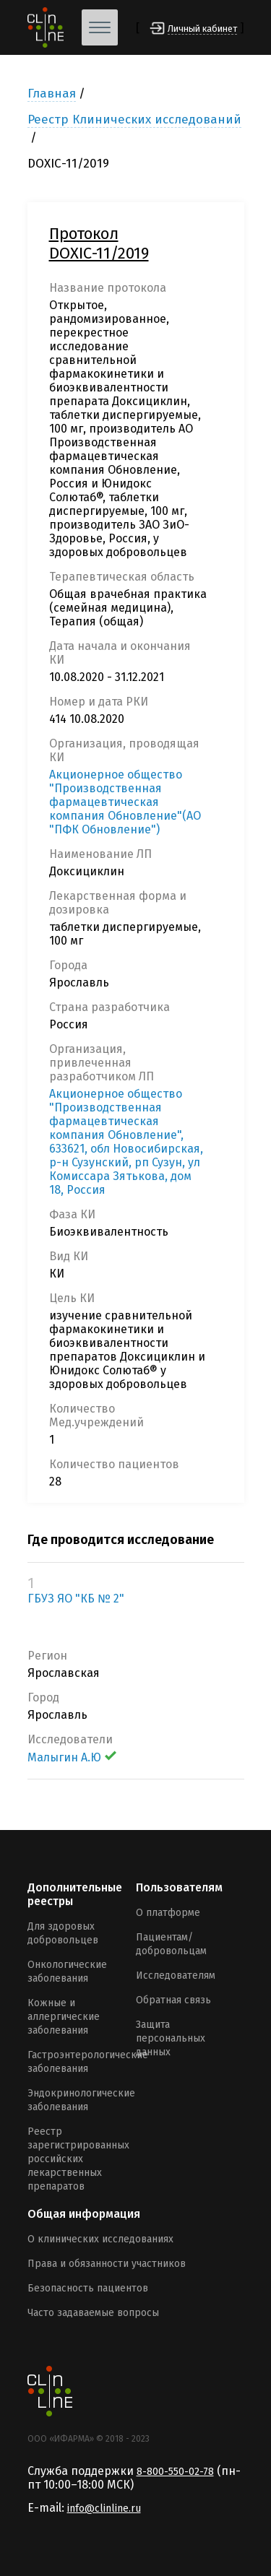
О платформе (168, 1913)
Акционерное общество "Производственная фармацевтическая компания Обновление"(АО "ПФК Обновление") (125, 802)
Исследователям (175, 1975)
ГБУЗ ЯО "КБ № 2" (75, 1598)
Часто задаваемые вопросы (93, 2313)
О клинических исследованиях (100, 2239)
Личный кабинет (202, 28)
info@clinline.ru (104, 2508)
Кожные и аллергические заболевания (63, 2017)
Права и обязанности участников (106, 2264)
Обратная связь (173, 2000)
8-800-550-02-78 (175, 2472)
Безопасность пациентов (87, 2288)
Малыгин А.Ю (71, 1757)
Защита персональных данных (170, 2038)
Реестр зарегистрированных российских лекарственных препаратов (78, 2159)
